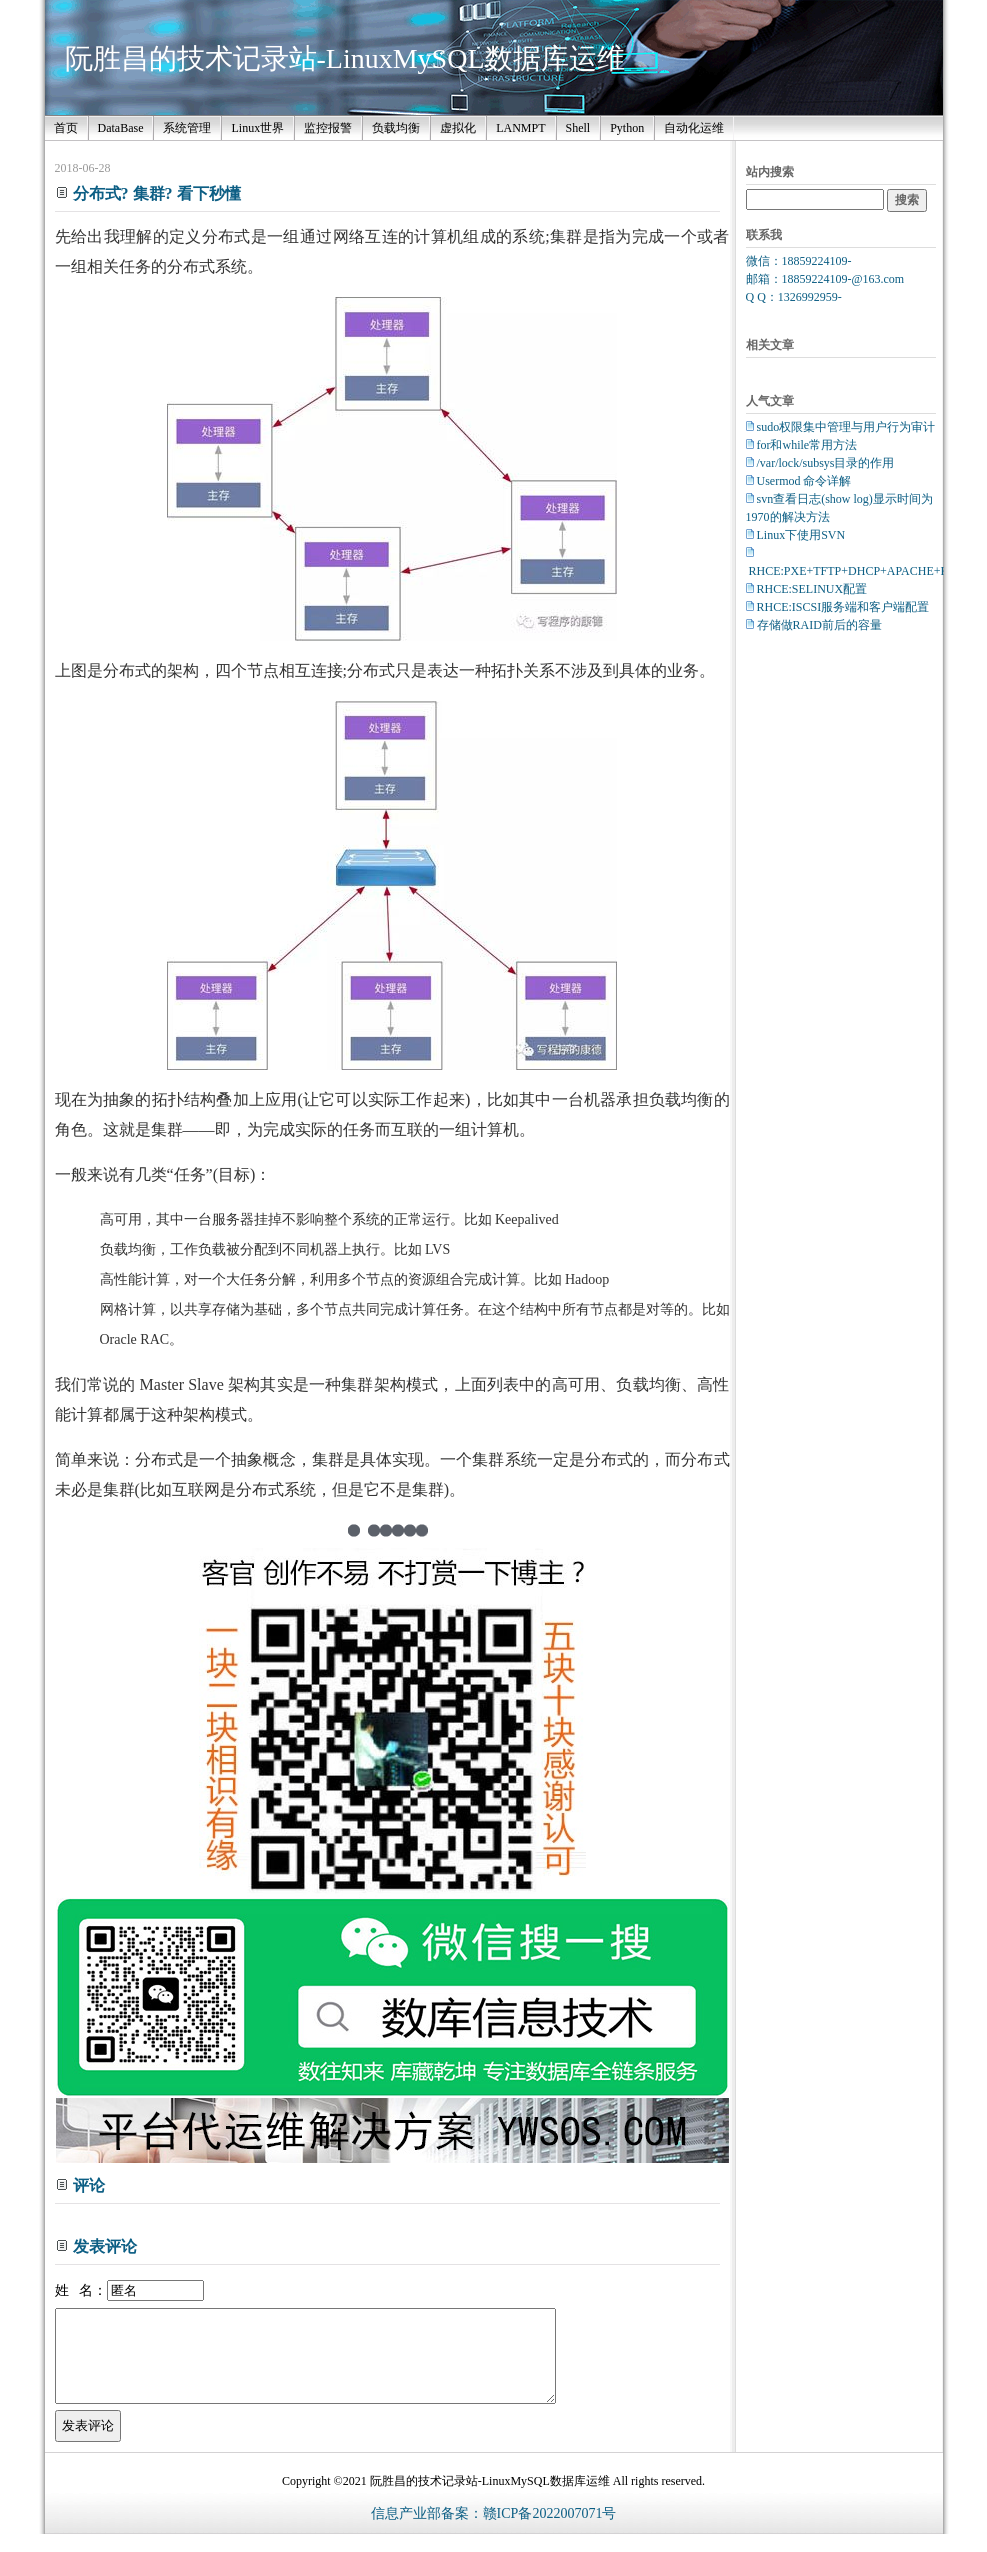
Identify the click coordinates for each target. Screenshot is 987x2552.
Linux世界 (257, 128)
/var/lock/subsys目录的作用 (826, 463)
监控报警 (328, 128)
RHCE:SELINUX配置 (812, 589)
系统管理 (187, 128)
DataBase (121, 128)
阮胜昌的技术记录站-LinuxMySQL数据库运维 (345, 58)
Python (627, 128)
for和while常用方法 (807, 445)
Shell (578, 128)
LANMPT (520, 128)
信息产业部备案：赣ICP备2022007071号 (494, 2531)
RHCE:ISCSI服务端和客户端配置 (843, 607)
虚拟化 (458, 128)
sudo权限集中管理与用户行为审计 (846, 427)
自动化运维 (694, 128)
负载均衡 (396, 128)
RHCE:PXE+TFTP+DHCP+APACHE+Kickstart (867, 571)
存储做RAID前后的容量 (819, 625)
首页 (66, 128)
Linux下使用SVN (801, 535)
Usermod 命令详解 (804, 481)
